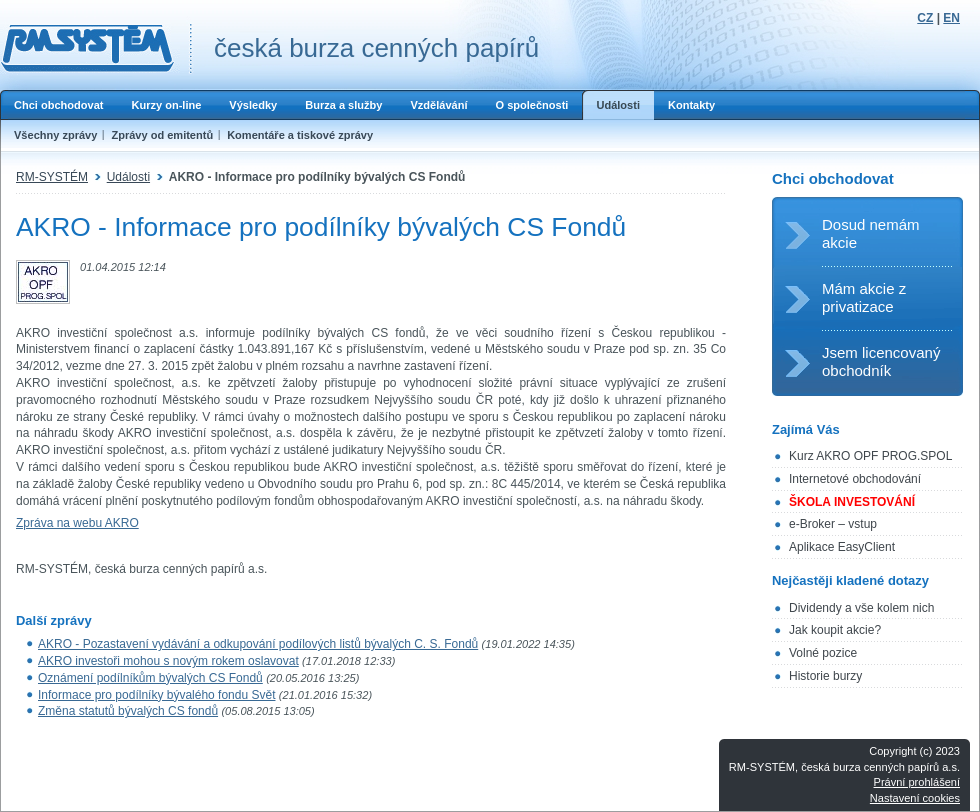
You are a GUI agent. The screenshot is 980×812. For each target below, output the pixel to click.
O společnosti (531, 105)
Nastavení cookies (915, 798)
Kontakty (691, 105)
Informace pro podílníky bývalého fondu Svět (156, 695)
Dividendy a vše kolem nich (861, 608)
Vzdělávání (438, 105)
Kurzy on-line (166, 105)
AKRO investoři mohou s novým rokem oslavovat (168, 661)
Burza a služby (343, 105)
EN (951, 18)
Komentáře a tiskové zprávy (300, 135)
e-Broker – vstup (833, 524)
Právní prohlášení (917, 782)
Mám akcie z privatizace (864, 297)
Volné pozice (823, 653)
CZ (925, 18)
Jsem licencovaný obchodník (881, 361)
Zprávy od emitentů (162, 135)
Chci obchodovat (58, 105)
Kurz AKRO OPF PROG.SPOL (870, 456)
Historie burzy (825, 676)
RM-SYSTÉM (52, 177)
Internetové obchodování (855, 479)
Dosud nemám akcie (871, 233)
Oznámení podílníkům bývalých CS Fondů (150, 678)
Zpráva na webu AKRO (77, 523)
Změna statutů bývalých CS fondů (128, 711)
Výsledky (253, 105)
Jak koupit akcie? (835, 630)
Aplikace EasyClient (842, 547)
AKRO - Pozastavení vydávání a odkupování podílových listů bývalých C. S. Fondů (258, 644)
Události (618, 105)
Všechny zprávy (55, 135)
